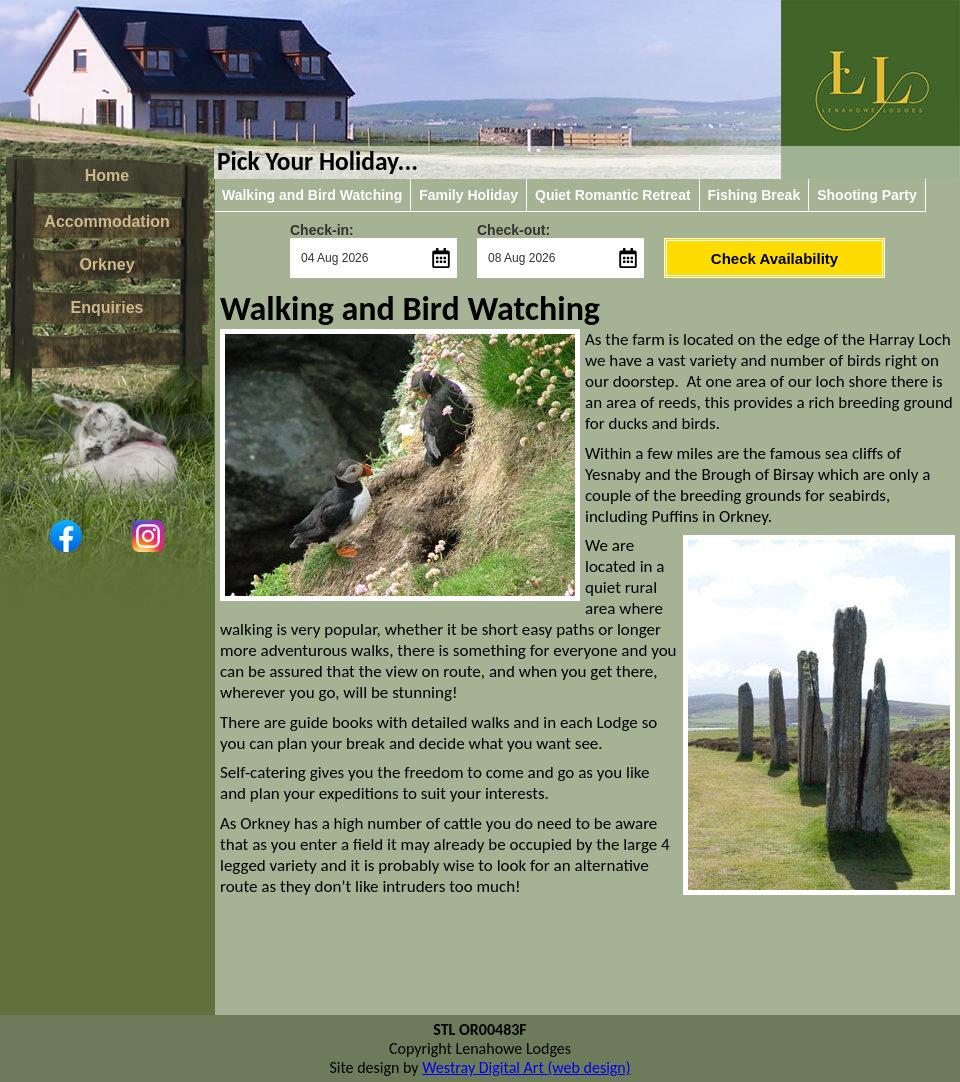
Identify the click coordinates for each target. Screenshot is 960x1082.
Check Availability (774, 258)
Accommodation (106, 221)
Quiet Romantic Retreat (613, 195)
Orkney (106, 264)
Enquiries (107, 307)
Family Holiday (468, 195)
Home (107, 175)
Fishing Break (754, 195)
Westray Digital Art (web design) (526, 1067)
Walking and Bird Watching (312, 195)
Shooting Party (867, 195)
